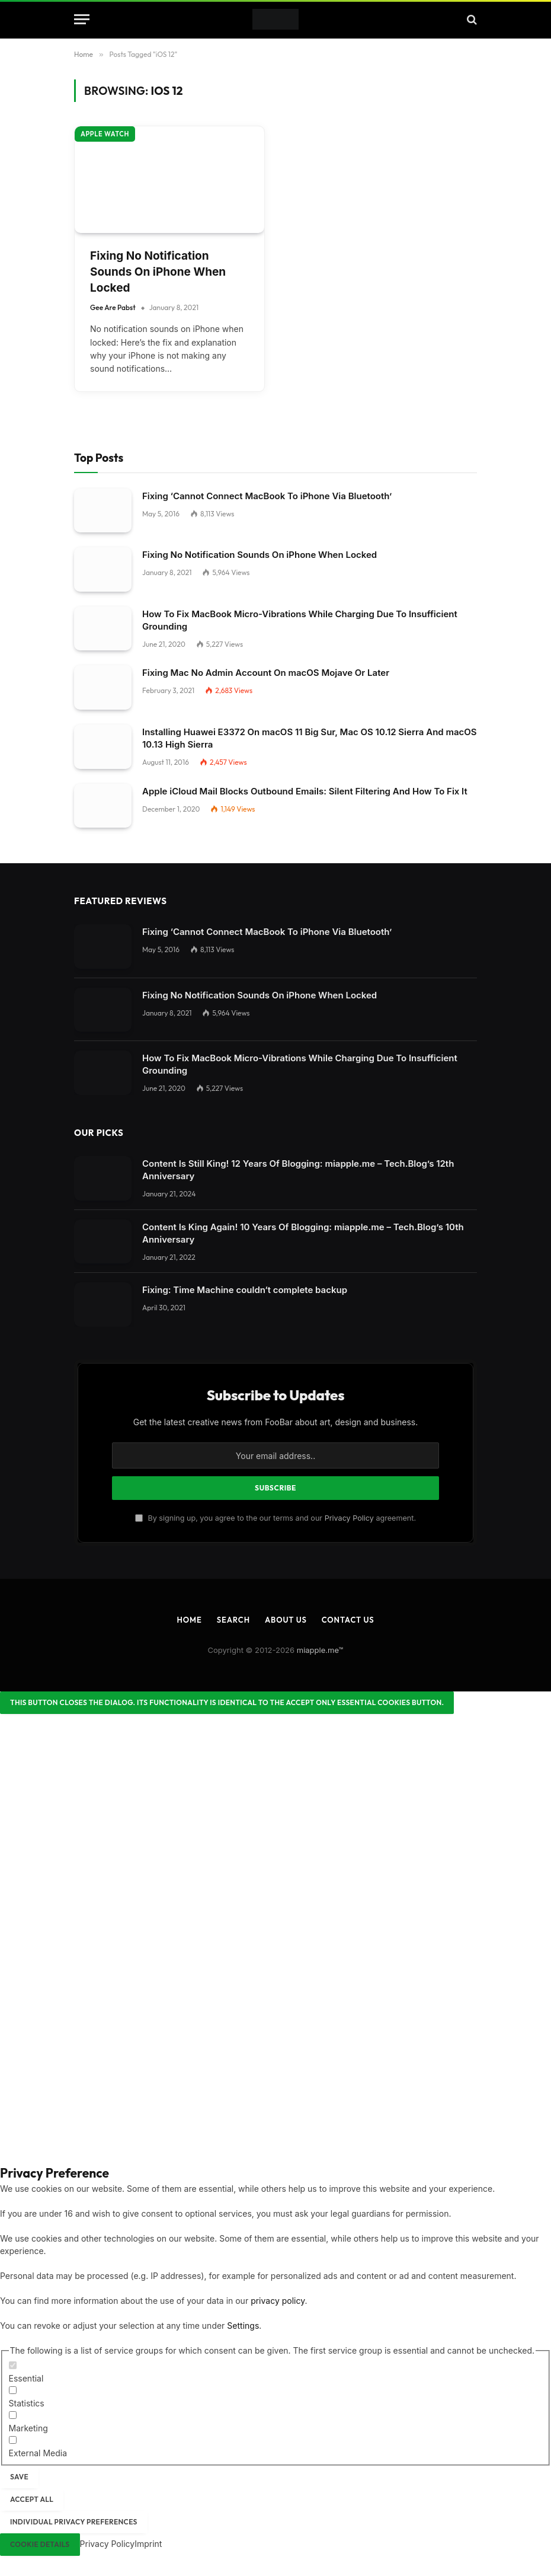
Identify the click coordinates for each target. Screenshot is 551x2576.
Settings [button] (243, 2325)
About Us (286, 1619)
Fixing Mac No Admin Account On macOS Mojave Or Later (265, 672)
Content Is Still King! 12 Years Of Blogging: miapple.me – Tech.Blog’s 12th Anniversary (298, 1170)
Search (233, 1619)
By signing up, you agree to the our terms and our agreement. (275, 1518)
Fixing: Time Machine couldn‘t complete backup (244, 1289)
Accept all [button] (31, 2499)
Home (189, 1619)
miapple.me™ (320, 1650)
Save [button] (19, 2476)
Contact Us (348, 1619)
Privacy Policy (349, 1518)
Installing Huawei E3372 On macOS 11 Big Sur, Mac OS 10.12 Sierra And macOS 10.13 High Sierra (309, 738)
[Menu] (81, 19)
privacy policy (278, 2301)
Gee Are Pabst (113, 307)
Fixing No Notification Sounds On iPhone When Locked (158, 271)
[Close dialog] (227, 1702)
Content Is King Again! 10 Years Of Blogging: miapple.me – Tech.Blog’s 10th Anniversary (303, 1233)
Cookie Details (40, 2544)
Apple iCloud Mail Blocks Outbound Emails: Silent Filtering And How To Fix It (304, 791)
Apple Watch (105, 134)
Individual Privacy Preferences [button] (73, 2521)
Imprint (148, 2544)
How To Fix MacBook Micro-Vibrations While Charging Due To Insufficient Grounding (299, 620)
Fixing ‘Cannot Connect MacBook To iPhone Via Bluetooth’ (267, 496)
